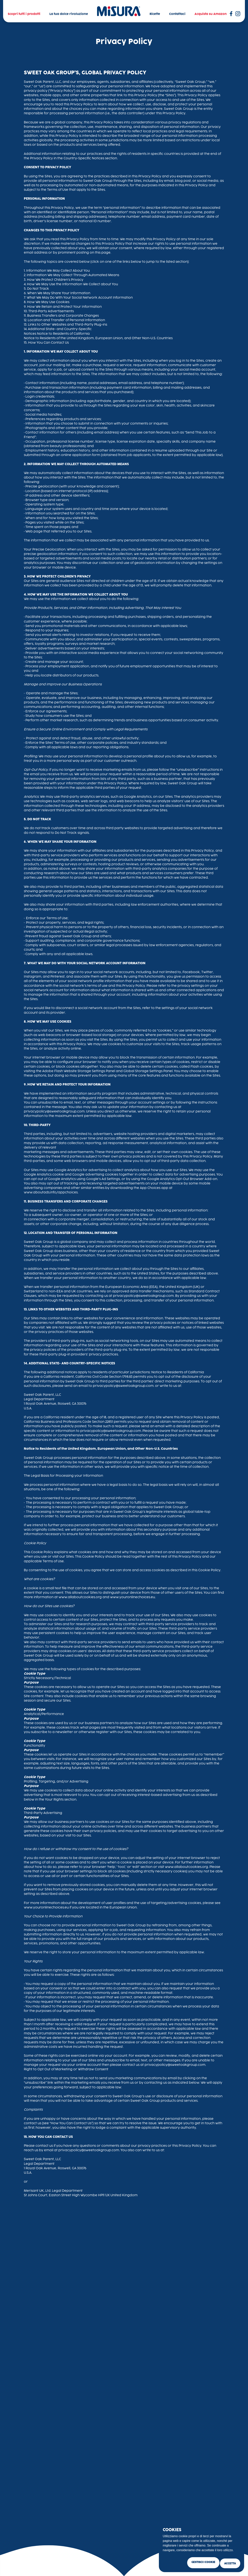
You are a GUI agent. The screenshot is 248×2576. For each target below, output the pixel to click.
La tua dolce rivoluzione (68, 14)
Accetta (229, 2563)
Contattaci (177, 14)
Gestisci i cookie (198, 2563)
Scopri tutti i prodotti (24, 14)
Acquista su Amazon (211, 14)
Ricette (155, 14)
